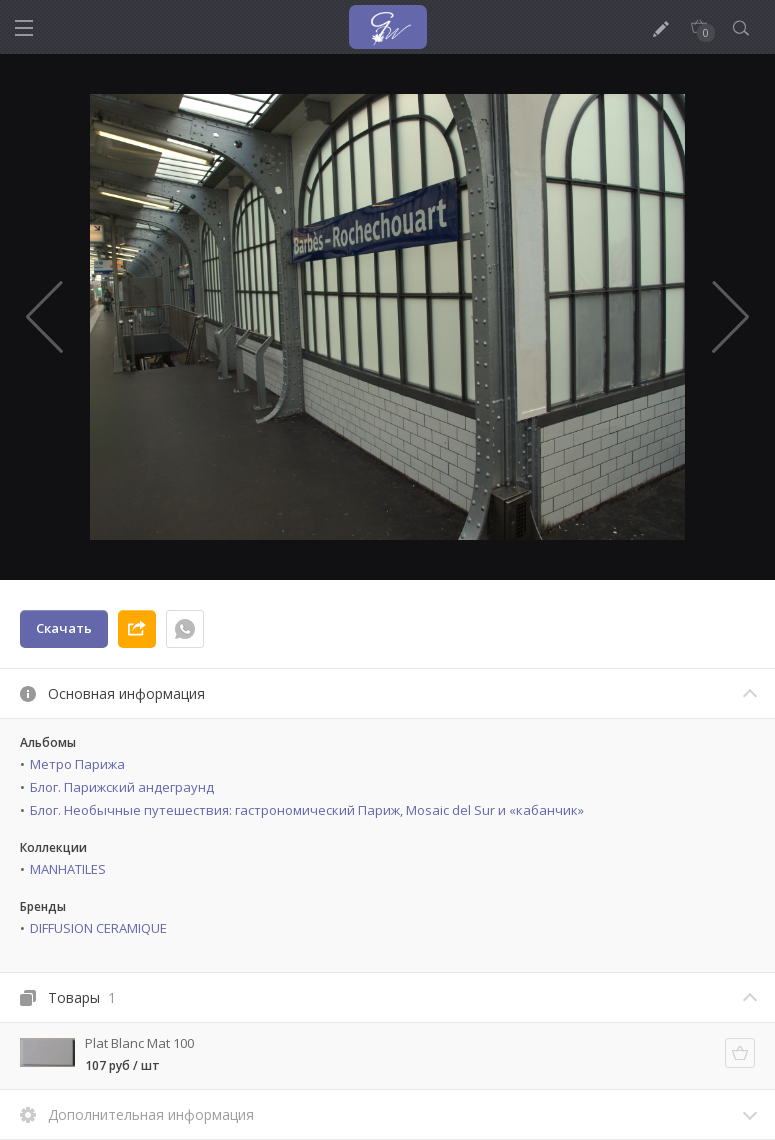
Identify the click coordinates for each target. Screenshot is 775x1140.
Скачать (64, 628)
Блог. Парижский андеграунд (122, 787)
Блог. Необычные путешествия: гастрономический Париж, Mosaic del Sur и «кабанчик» (307, 810)
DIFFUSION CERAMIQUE (98, 928)
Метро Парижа (77, 764)
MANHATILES (68, 869)
